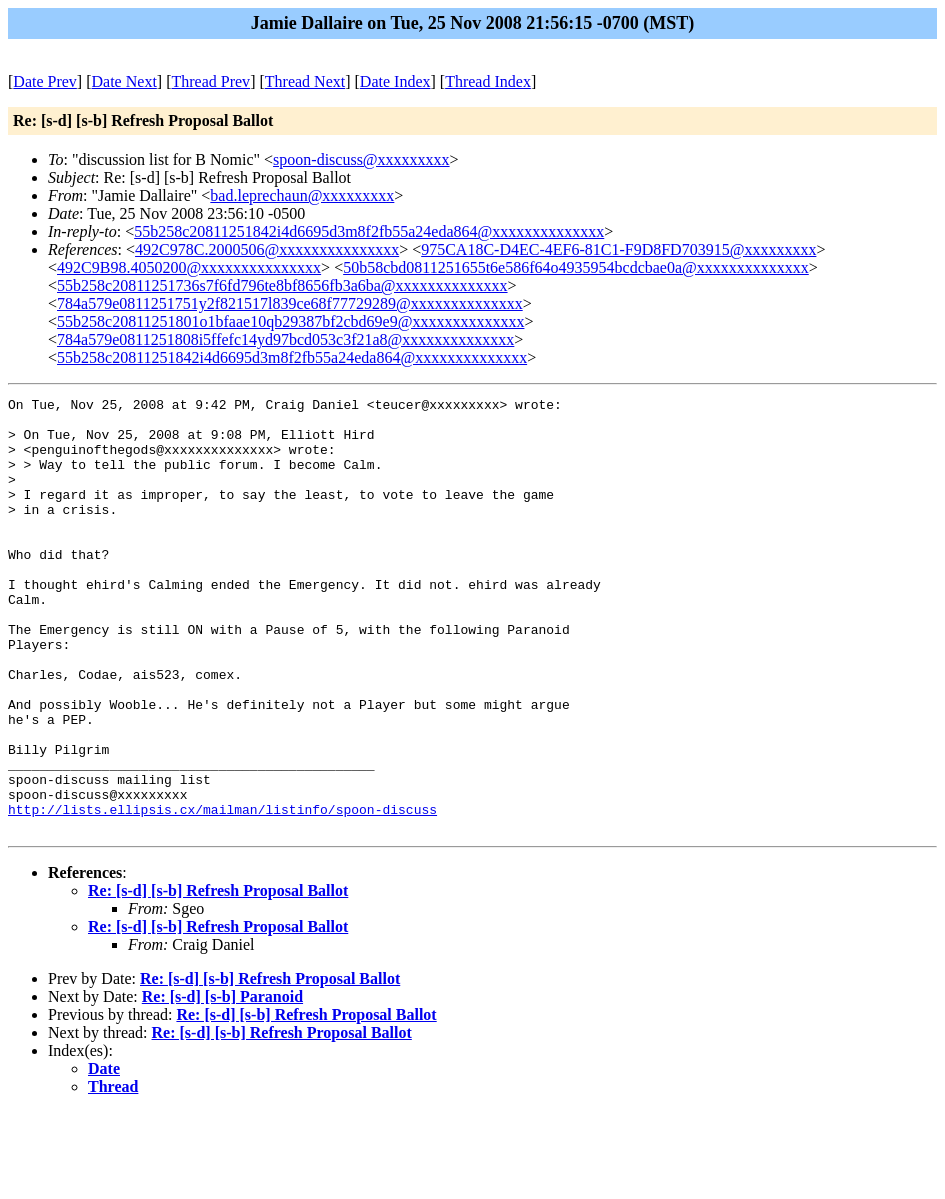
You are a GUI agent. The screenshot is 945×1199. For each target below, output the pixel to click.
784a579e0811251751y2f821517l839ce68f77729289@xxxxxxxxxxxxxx (290, 303)
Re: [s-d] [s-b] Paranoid (222, 1083)
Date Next (124, 81)
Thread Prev (210, 81)
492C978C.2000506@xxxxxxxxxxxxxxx (267, 249)
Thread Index (488, 81)
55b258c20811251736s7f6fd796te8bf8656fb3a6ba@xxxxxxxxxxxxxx (282, 285)
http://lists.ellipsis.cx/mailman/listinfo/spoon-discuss (222, 893)
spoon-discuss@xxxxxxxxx (361, 159)
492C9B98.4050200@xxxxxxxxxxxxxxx (189, 267)
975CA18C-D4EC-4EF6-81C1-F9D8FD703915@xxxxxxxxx (618, 249)
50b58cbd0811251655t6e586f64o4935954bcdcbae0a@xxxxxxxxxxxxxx (576, 267)
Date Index (395, 81)
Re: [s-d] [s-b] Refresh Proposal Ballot (218, 977)
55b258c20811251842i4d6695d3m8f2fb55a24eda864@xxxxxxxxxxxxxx (369, 231)
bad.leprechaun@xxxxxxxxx (302, 195)
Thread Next (305, 81)
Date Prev (45, 81)
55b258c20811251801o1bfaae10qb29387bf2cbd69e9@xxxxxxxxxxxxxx (290, 321)
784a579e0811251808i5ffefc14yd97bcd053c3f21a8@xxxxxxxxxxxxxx (285, 339)
